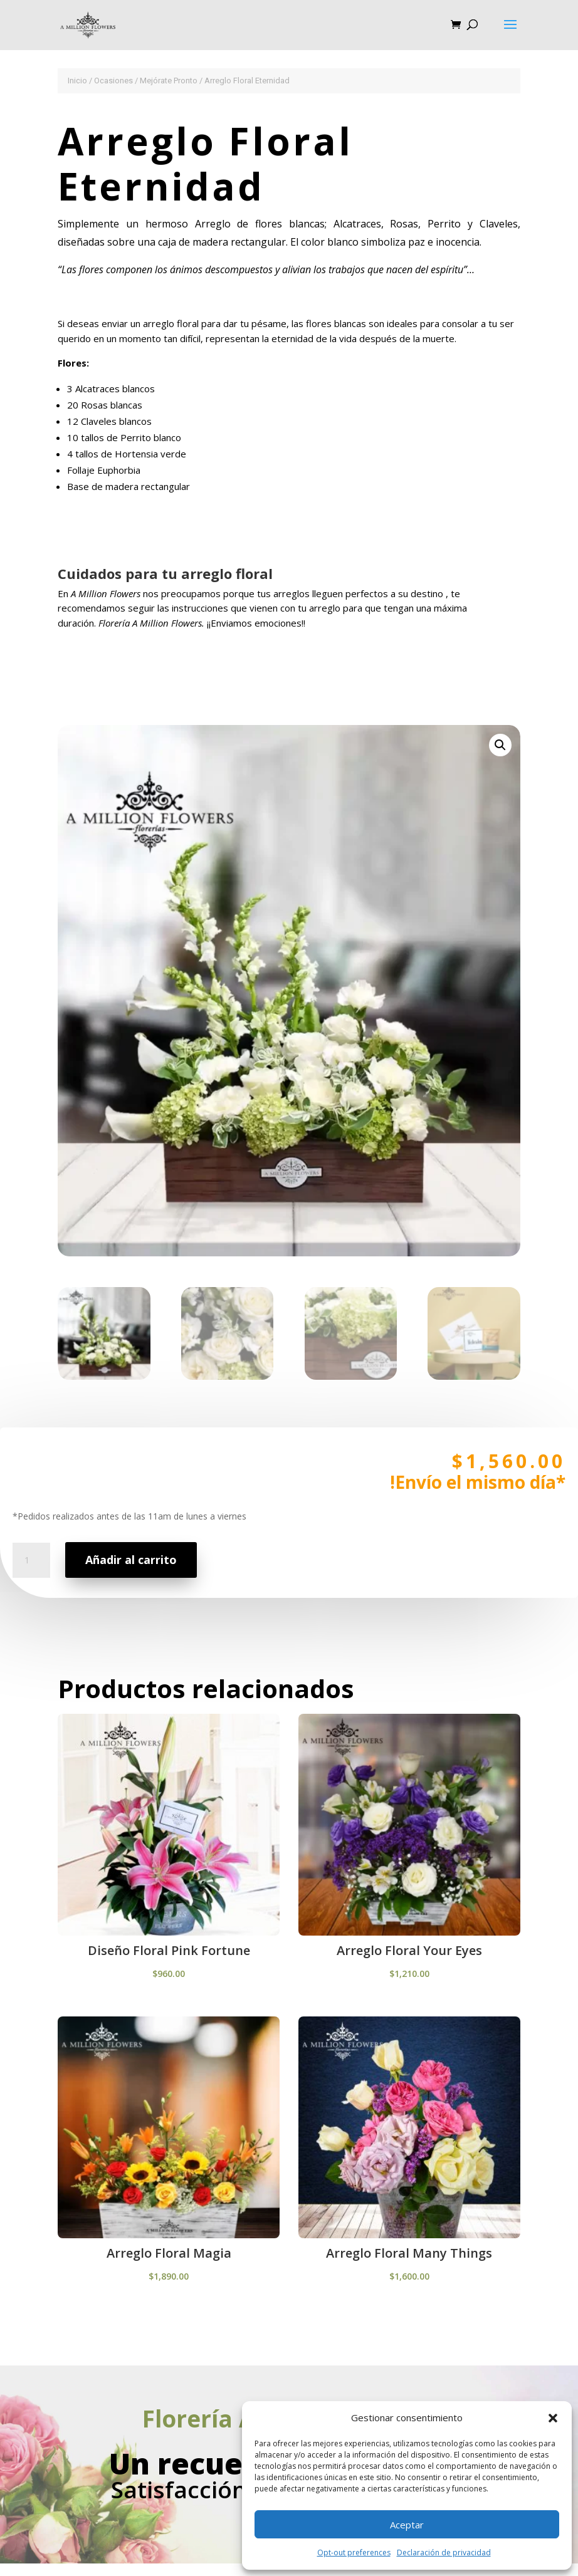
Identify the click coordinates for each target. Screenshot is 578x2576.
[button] (553, 2418)
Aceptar (407, 2524)
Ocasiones (113, 80)
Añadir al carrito (135, 1590)
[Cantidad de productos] (36, 1597)
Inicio (77, 80)
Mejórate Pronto (168, 80)
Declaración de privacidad (444, 2552)
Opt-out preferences (354, 2552)
